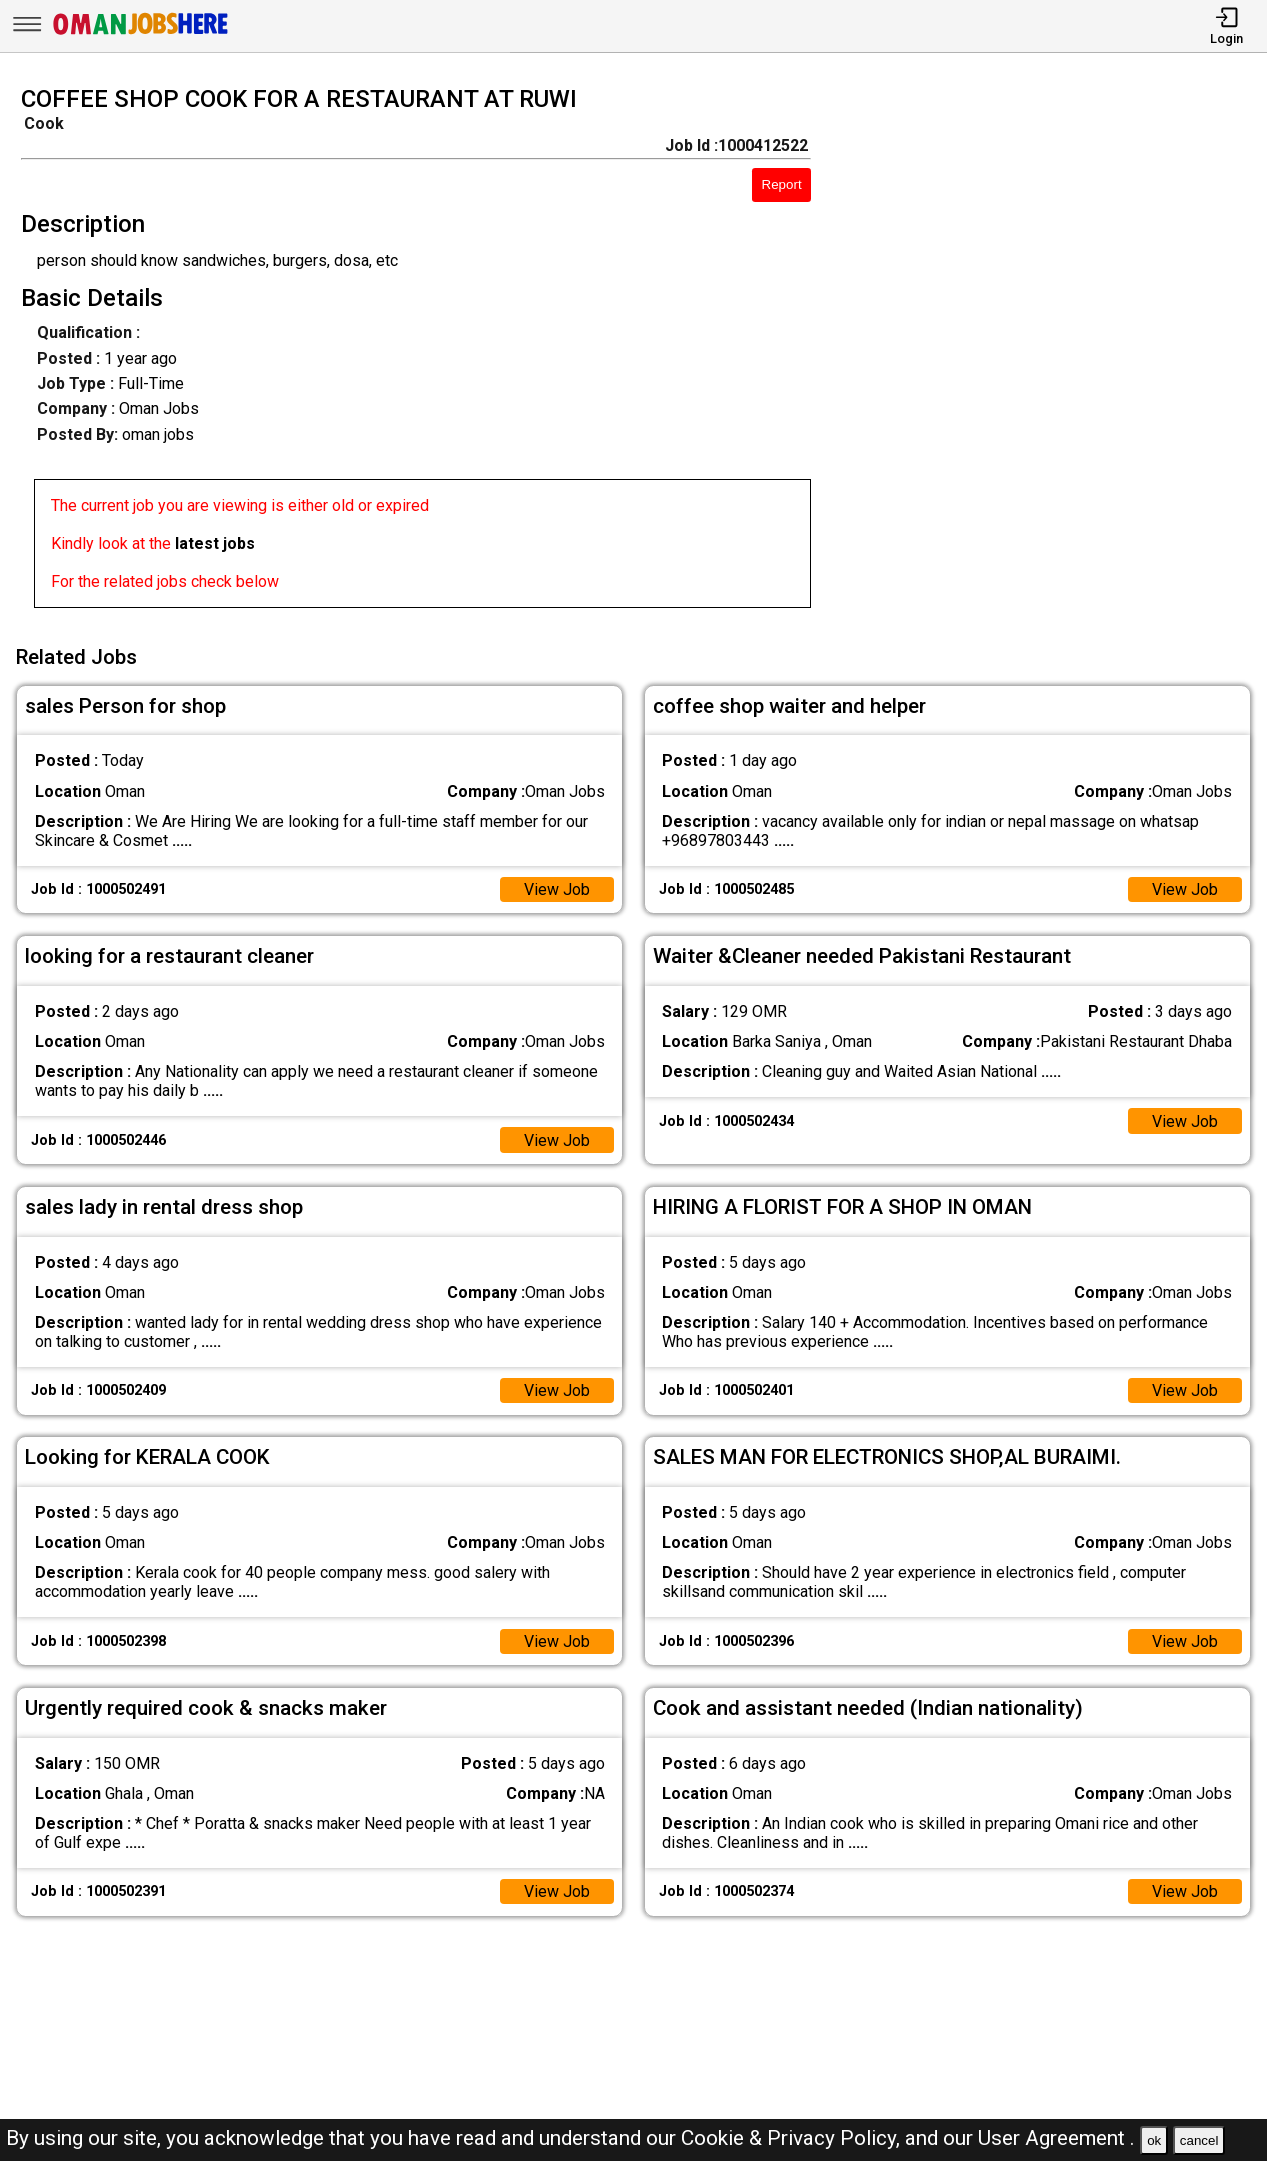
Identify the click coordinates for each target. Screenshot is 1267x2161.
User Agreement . (1056, 2138)
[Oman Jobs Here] (141, 34)
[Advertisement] (1055, 353)
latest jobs (215, 543)
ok (1154, 2140)
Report (782, 184)
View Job (557, 889)
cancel (1199, 2140)
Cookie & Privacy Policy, (793, 2138)
